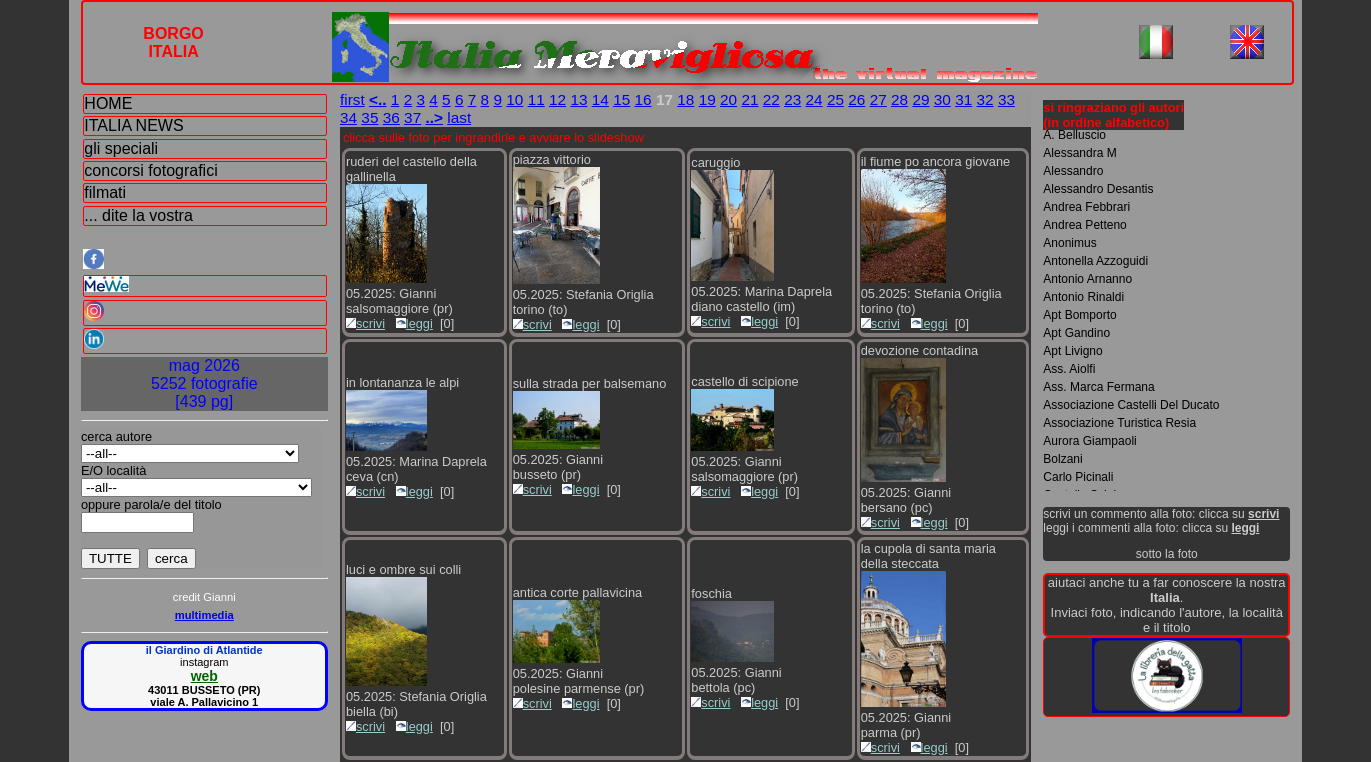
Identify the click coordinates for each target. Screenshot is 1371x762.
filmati (105, 192)
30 (942, 99)
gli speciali (121, 148)
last (459, 117)
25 (835, 99)
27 (878, 99)
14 (600, 99)
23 (792, 99)
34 (348, 117)
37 (412, 117)
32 (985, 99)
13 (578, 99)
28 (899, 99)
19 (707, 99)
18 (685, 99)
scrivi (365, 323)
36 (391, 117)
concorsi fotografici (150, 170)
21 (749, 99)
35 (369, 117)
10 (514, 99)
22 (771, 99)
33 (1006, 99)
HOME (108, 103)
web (204, 676)
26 (856, 99)
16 (643, 99)
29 (920, 99)
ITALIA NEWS (133, 125)
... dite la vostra (138, 215)
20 (728, 99)
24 (814, 99)
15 (621, 99)
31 (963, 99)
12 (557, 99)
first (352, 99)
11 (536, 99)
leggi (414, 323)
